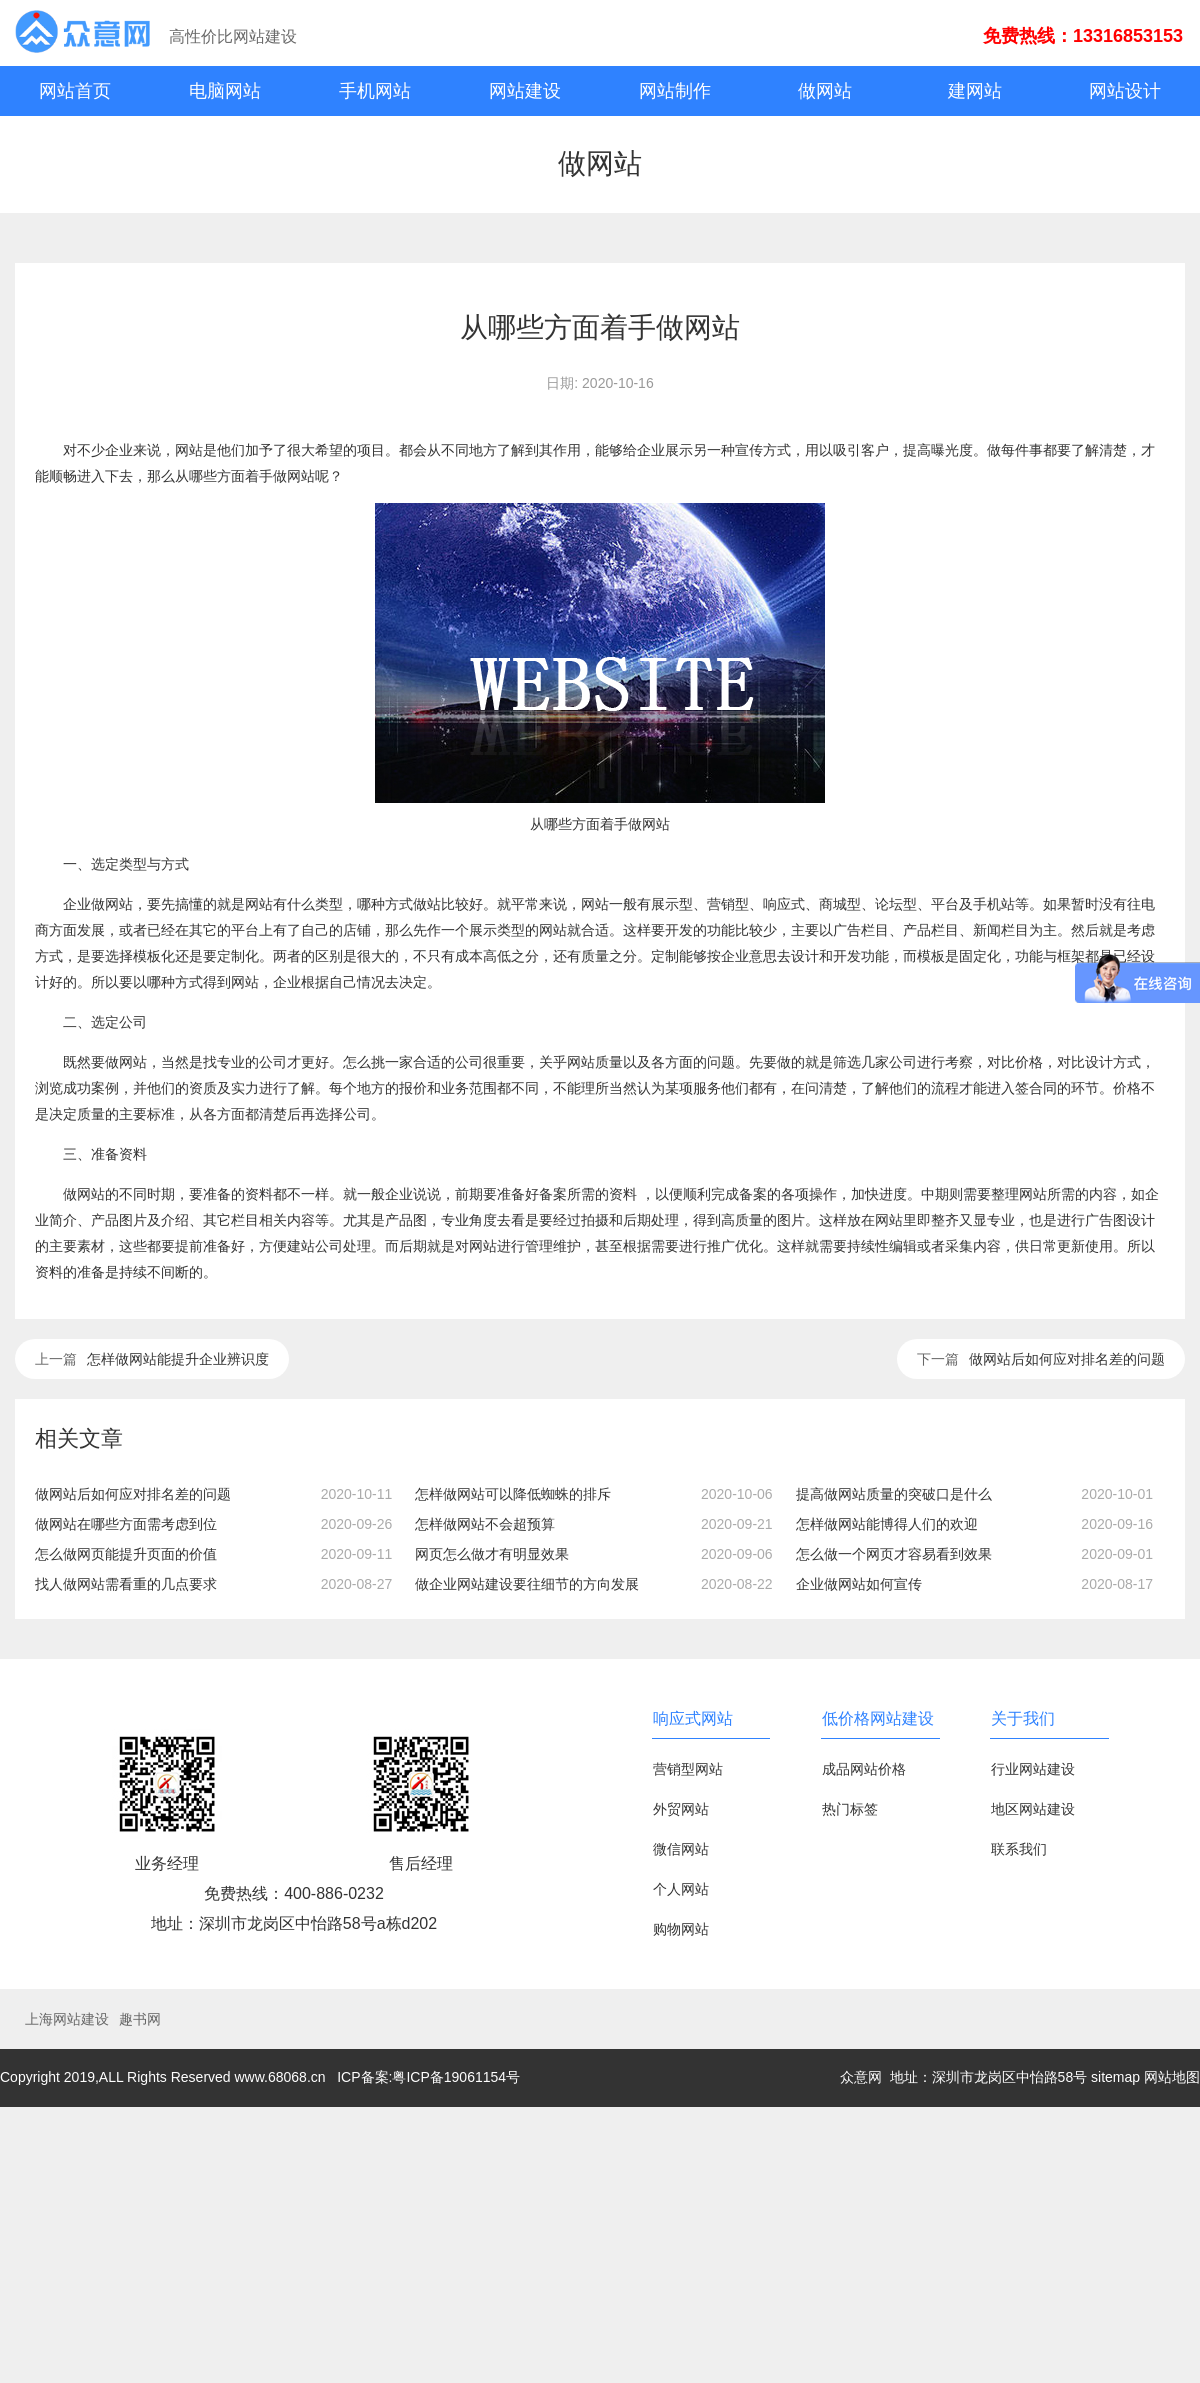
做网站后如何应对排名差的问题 (1067, 1359)
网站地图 (1172, 2077)
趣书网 (140, 2019)
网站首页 (75, 91)
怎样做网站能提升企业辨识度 (178, 1359)
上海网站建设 (67, 2019)
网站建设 (525, 91)
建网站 (975, 91)
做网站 (825, 91)
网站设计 (1125, 91)
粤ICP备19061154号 (456, 2077)
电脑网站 (225, 91)
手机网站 (375, 91)
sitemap (1115, 2077)
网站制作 (675, 91)
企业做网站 (98, 904)
